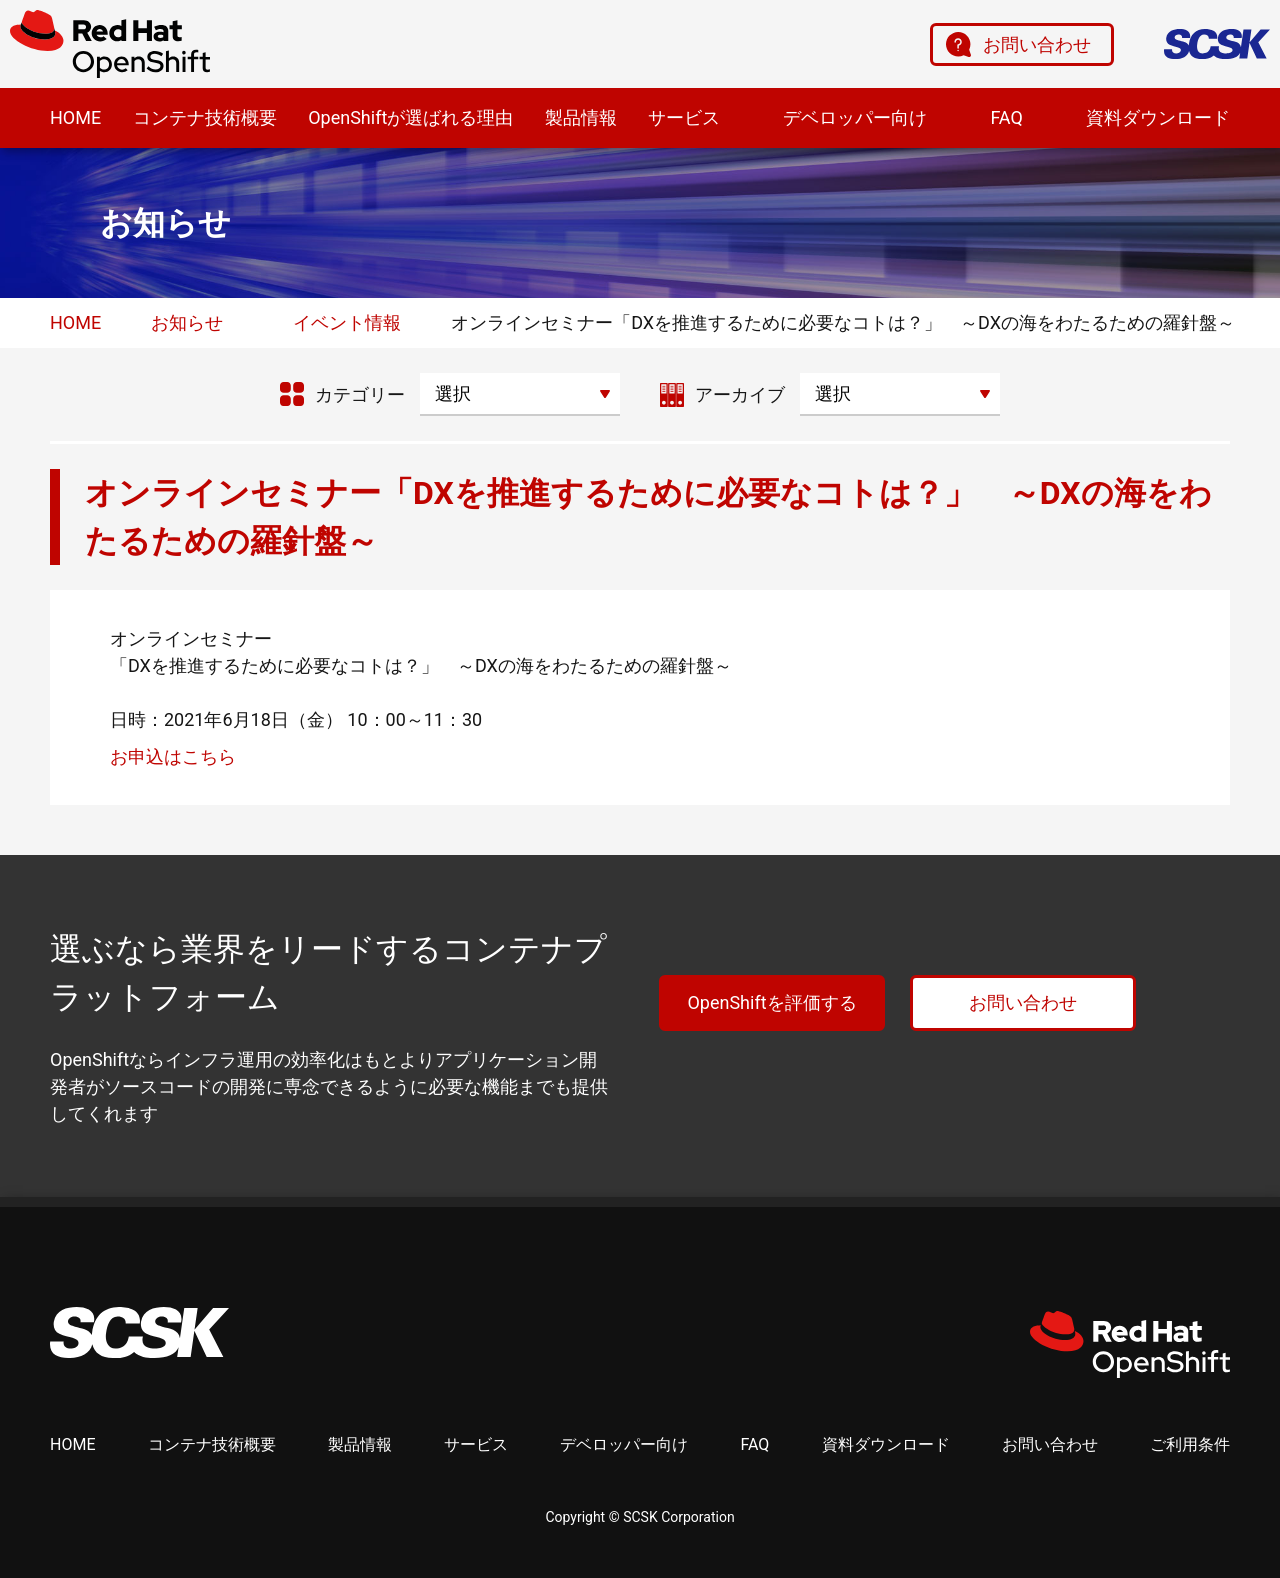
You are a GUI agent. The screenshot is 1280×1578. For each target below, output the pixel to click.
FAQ (1006, 117)
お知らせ (187, 322)
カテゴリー (360, 394)
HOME (75, 117)
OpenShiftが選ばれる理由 (410, 117)
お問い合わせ (1037, 44)
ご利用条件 (1190, 1444)
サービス (684, 117)
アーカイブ (740, 394)
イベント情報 (347, 322)
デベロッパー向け (855, 117)
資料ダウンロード (1158, 117)
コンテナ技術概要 (205, 117)
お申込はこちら (173, 756)
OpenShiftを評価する (771, 1002)
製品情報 (581, 117)
